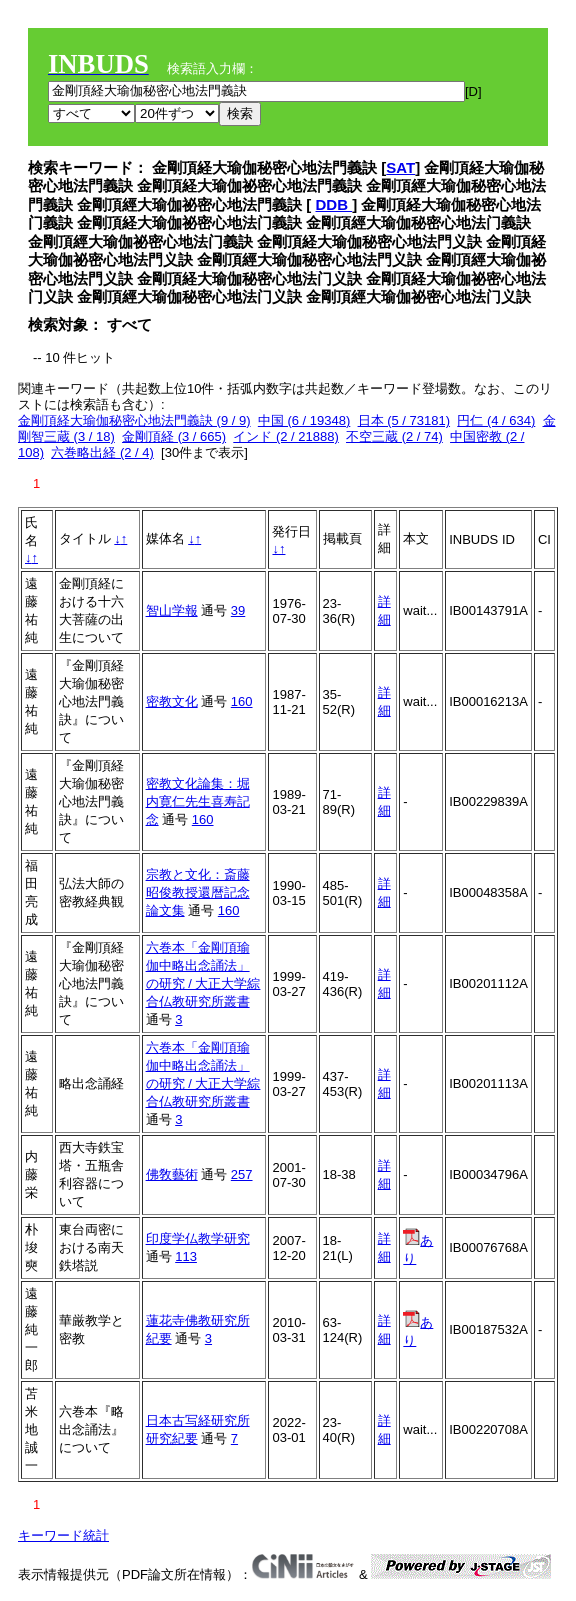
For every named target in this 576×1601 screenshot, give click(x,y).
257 (242, 1174)
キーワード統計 (63, 1535)
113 (186, 1256)
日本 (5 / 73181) (404, 420)
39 (238, 610)
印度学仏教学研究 (198, 1238)
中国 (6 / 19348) (304, 420)
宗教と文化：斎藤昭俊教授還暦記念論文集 (198, 892)
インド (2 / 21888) (286, 436)
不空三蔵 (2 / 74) (394, 436)
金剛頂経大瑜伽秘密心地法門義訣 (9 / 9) (134, 420)
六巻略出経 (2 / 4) (102, 452)
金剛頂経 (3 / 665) (174, 436)
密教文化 (172, 701)
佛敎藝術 (172, 1174)
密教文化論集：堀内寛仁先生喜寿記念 (198, 801)
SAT (400, 167)
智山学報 (172, 610)
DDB (334, 204)
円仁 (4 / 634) (496, 420)
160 (242, 701)
